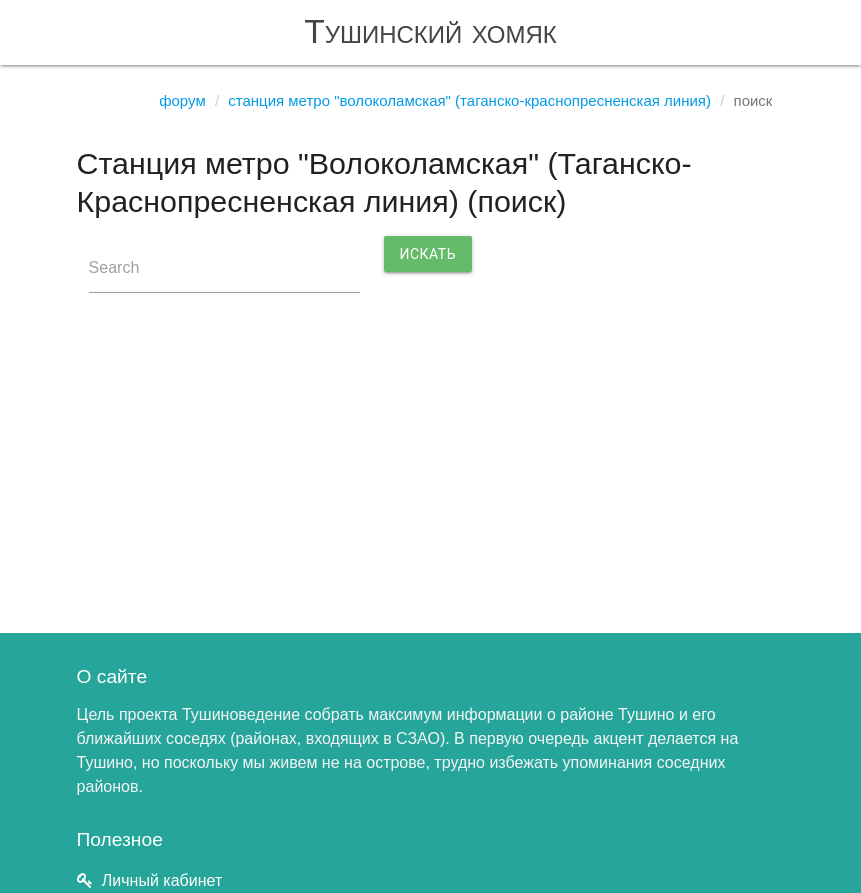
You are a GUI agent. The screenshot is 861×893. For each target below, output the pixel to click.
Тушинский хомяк (430, 31)
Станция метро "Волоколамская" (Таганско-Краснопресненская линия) (469, 100)
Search (114, 267)
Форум (182, 100)
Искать (428, 254)
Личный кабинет (162, 880)
